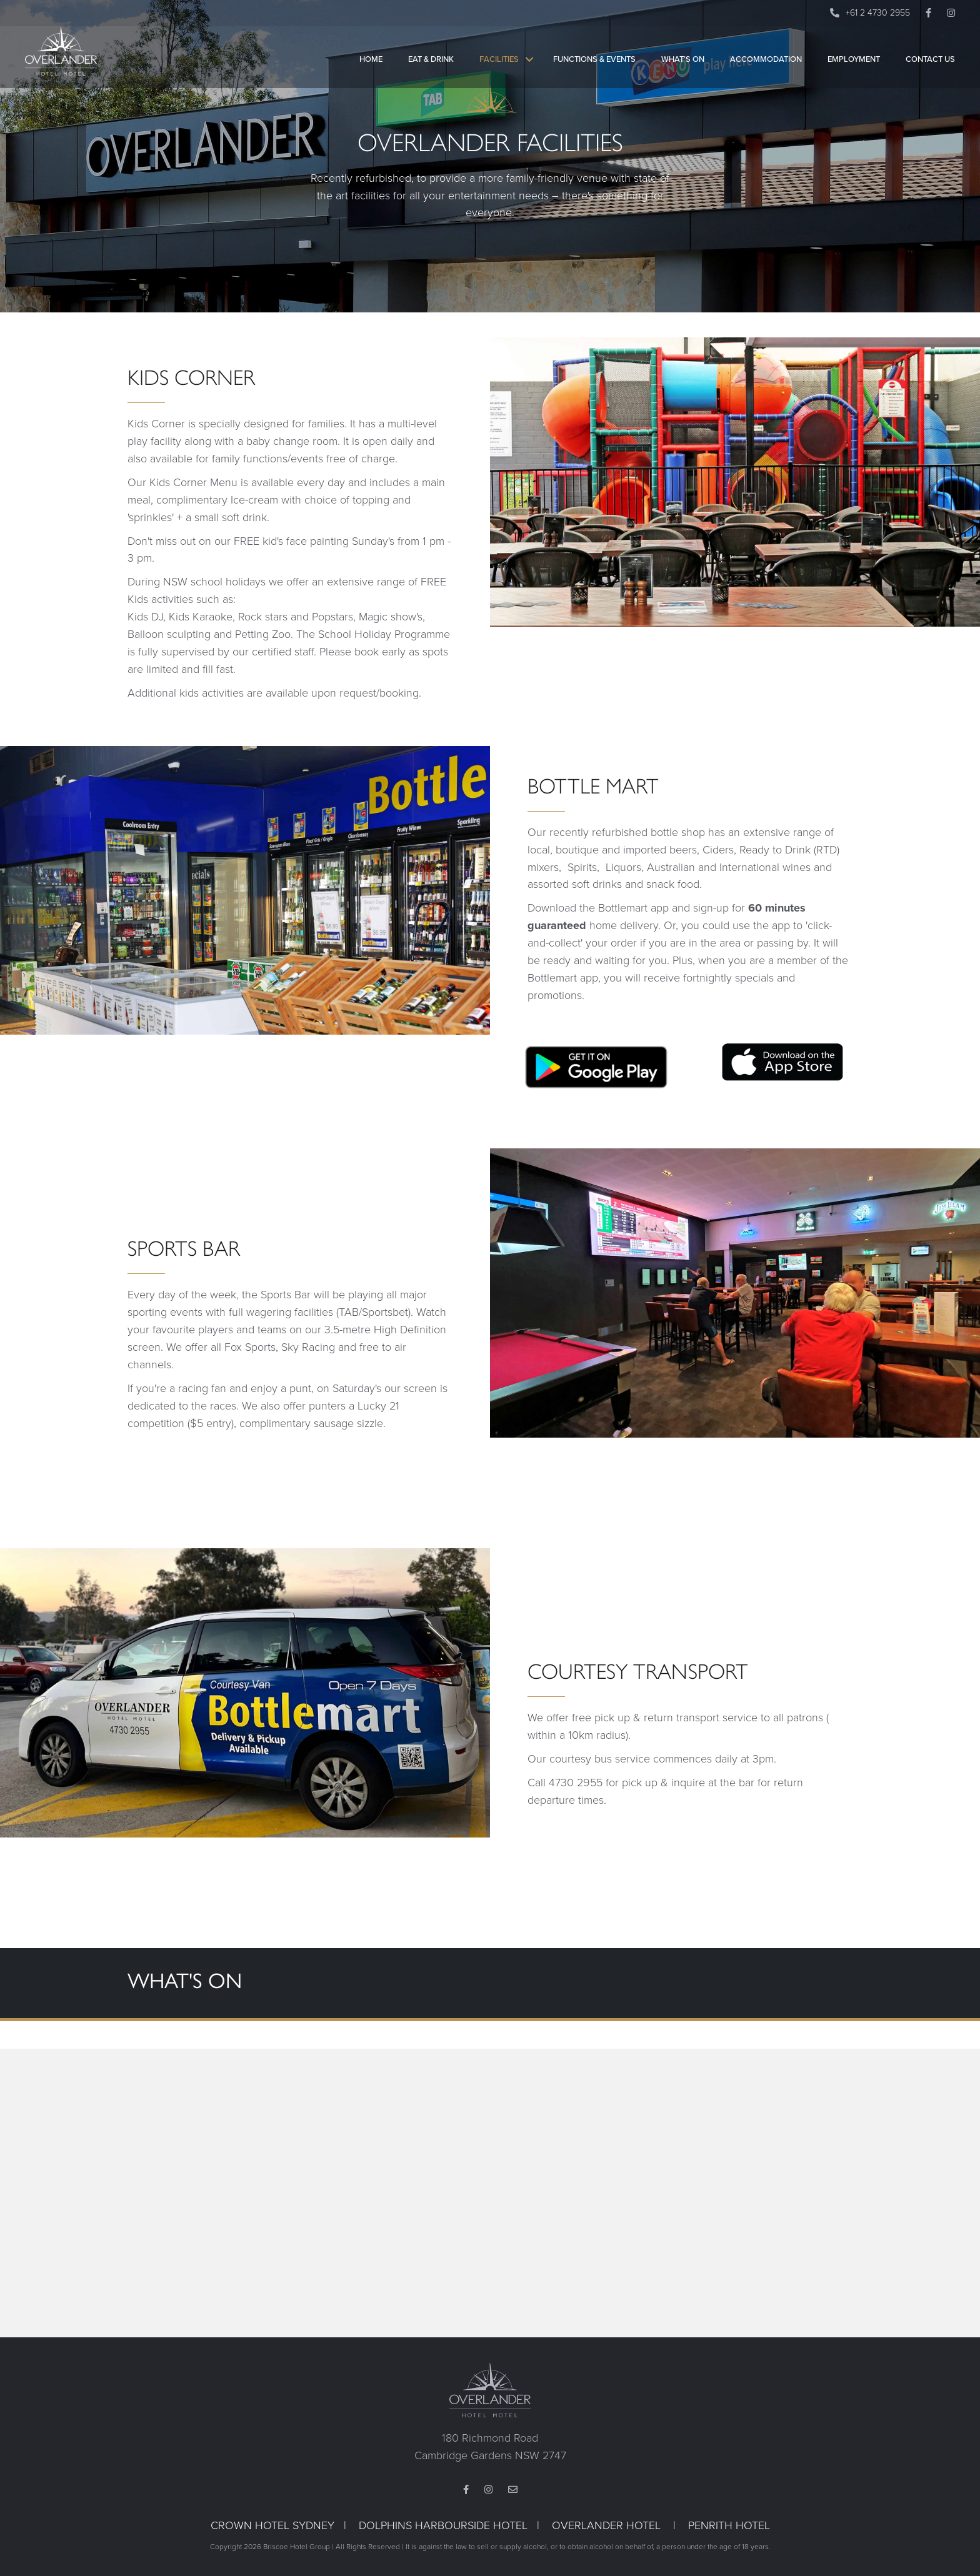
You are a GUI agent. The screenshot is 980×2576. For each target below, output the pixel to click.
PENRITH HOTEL (729, 2525)
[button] (529, 68)
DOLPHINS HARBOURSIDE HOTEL (443, 2525)
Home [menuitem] (370, 68)
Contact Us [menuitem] (930, 68)
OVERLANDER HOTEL (606, 2525)
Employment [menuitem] (854, 68)
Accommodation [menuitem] (766, 68)
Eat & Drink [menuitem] (431, 68)
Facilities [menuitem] (499, 68)
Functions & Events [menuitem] (594, 68)
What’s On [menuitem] (682, 68)
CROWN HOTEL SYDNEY (272, 2525)
